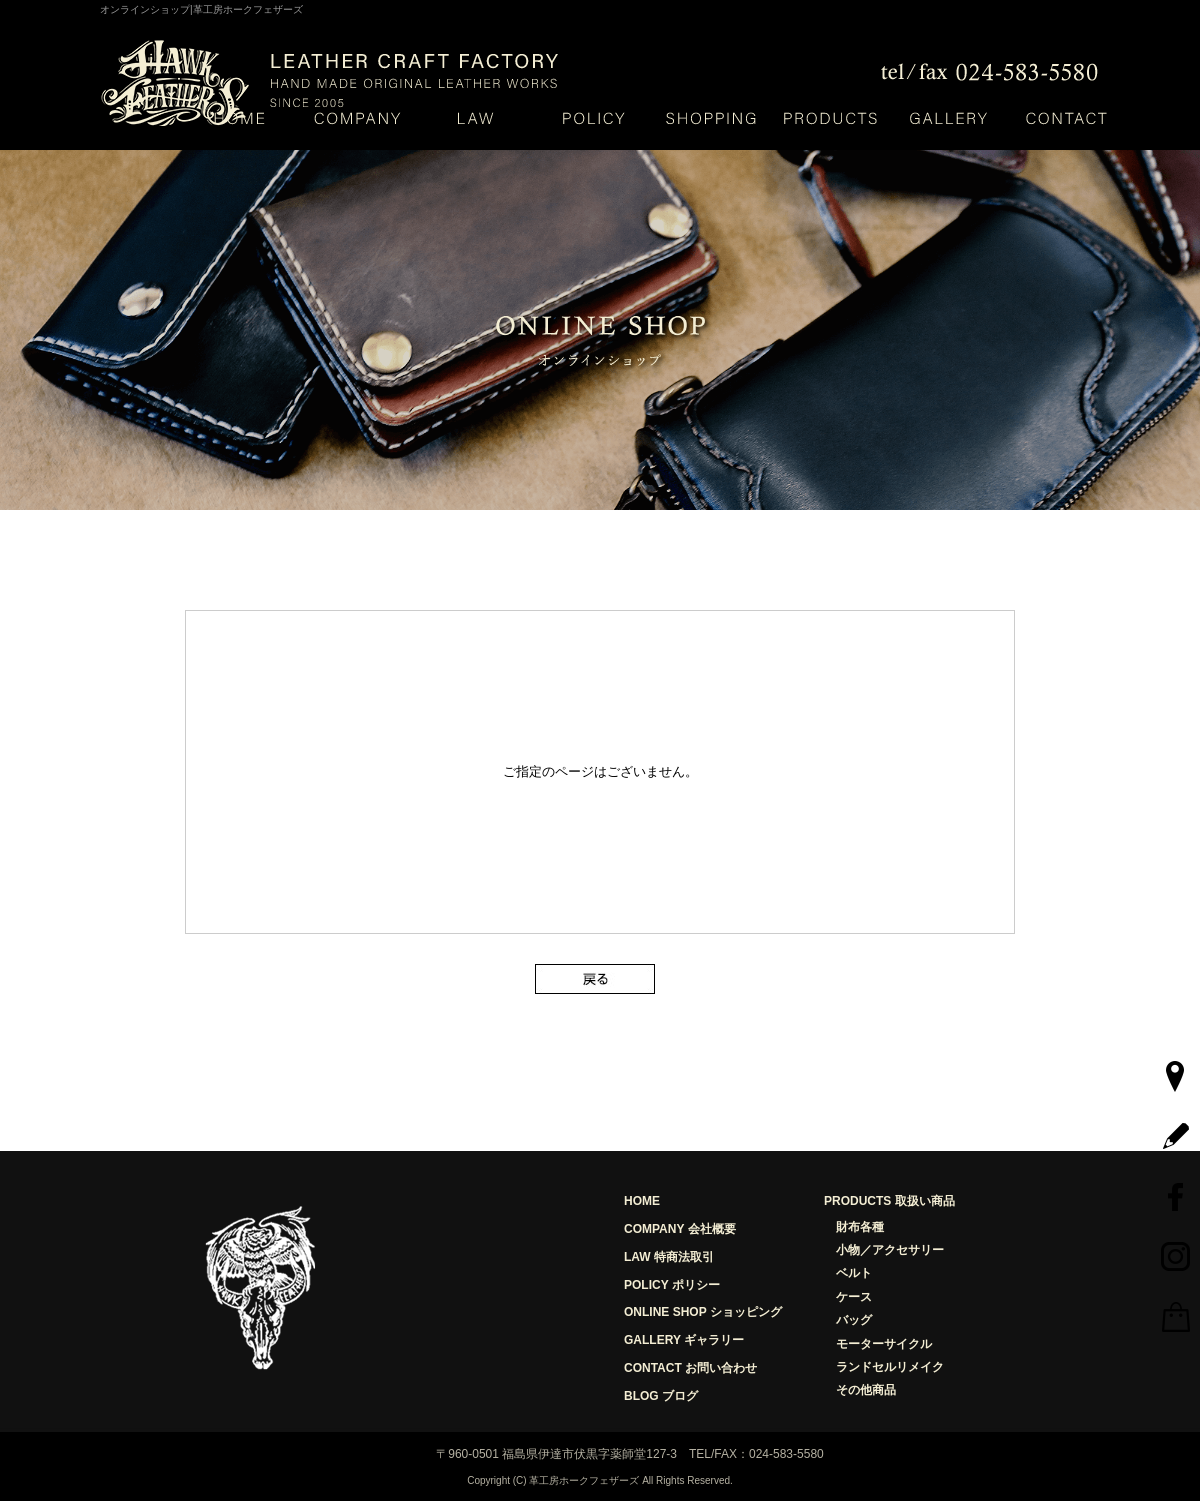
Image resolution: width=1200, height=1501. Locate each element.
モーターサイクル (884, 1344)
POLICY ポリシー (672, 1285)
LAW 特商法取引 (669, 1257)
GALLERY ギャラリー (684, 1340)
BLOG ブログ (661, 1396)
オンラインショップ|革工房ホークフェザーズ (201, 9)
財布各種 (860, 1227)
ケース (854, 1297)
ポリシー (593, 117)
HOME (239, 117)
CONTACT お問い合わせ (690, 1368)
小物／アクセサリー (890, 1250)
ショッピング (712, 117)
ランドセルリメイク (890, 1367)
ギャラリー (948, 117)
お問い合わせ (1066, 117)
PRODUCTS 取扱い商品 (889, 1201)
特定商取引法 (475, 117)
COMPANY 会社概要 (680, 1229)
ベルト (854, 1273)
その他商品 (866, 1390)
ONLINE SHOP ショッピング (703, 1312)
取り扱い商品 (830, 117)
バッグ (854, 1320)
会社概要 (357, 117)
